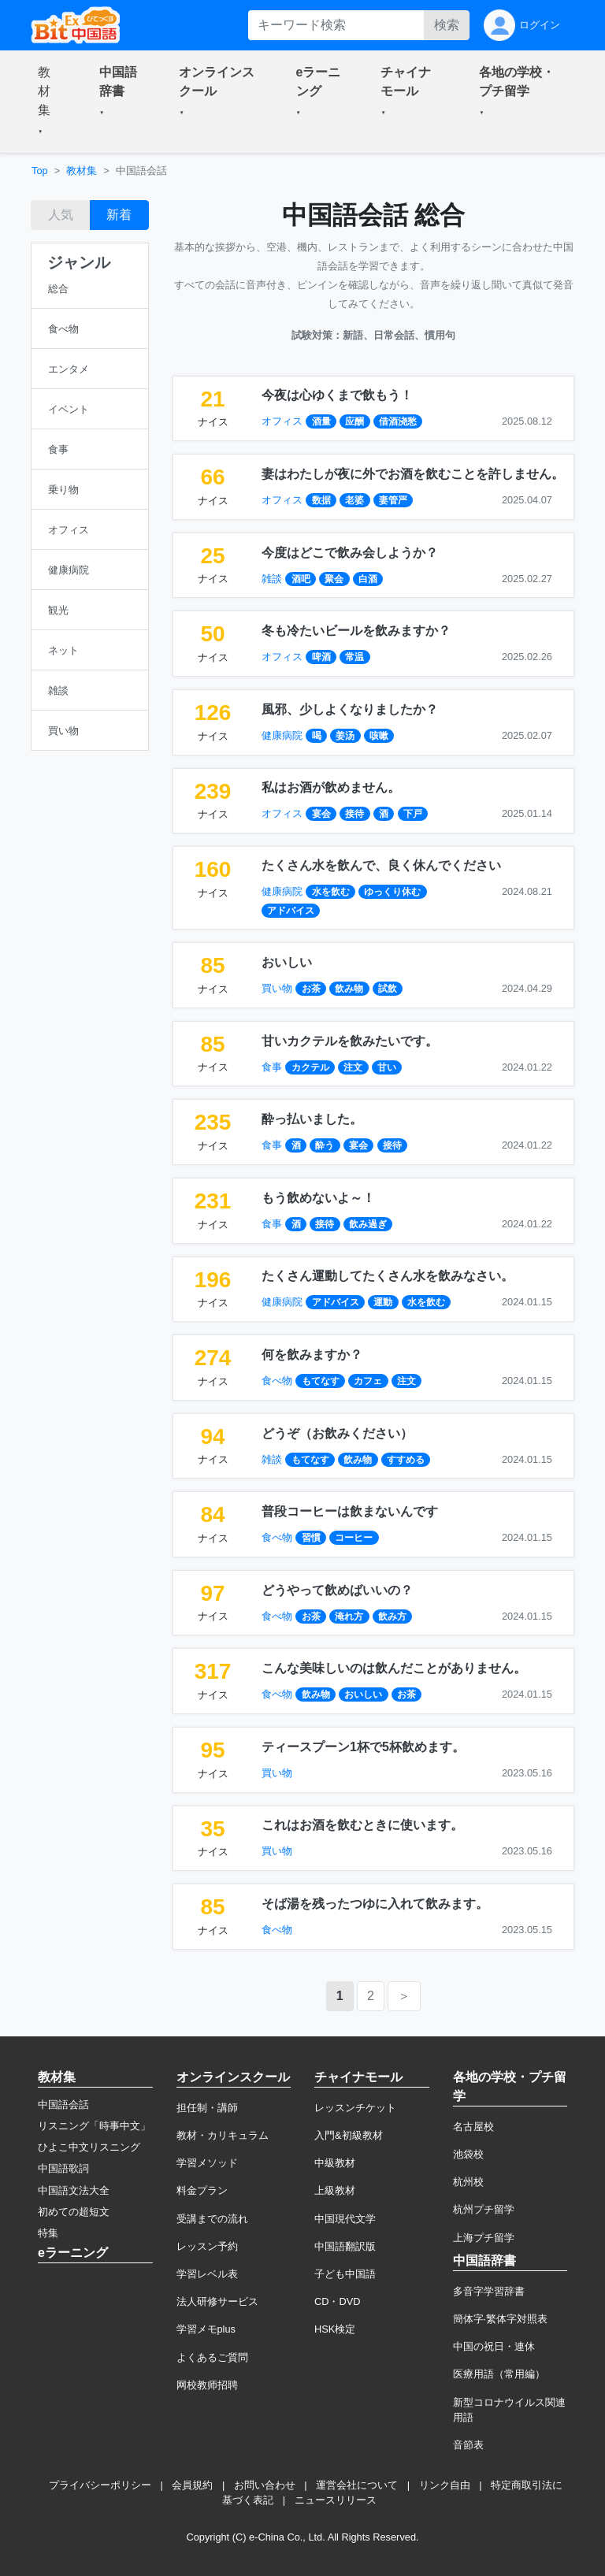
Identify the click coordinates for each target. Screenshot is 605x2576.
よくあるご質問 (212, 2357)
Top (40, 170)
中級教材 (334, 2163)
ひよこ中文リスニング (89, 2147)
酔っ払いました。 (312, 1119)
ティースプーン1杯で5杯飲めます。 (363, 1747)
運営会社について (357, 2485)
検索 (446, 25)
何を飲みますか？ (312, 1354)
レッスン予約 (207, 2246)
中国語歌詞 (63, 2168)
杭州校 (468, 2182)
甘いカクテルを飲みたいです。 (350, 1041)
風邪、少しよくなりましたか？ (350, 709)
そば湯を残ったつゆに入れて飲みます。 (375, 1903)
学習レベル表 (207, 2274)
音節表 (468, 2445)
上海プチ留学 (483, 2238)
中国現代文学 (345, 2219)
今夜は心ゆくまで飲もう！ (337, 395)
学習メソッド (207, 2163)
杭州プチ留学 (483, 2209)
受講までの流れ (212, 2219)
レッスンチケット (355, 2108)
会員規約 (192, 2485)
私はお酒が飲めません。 (331, 787)
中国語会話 (63, 2104)
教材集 (81, 170)
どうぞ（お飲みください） (337, 1433)
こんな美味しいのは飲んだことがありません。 (394, 1668)
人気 (60, 214)
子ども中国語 (345, 2274)
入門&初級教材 (348, 2135)
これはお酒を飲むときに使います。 (362, 1825)
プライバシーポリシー (100, 2485)
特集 (48, 2233)
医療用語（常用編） (499, 2374)
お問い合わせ (264, 2485)
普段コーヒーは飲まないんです (350, 1511)
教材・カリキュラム (222, 2135)
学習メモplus (206, 2329)
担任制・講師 (207, 2108)
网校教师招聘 (207, 2385)
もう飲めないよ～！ (318, 1197)
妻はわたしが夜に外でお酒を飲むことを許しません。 (413, 474)
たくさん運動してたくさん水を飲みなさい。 (388, 1275)
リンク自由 (444, 2485)
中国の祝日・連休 (494, 2346)
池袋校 (468, 2154)
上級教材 (334, 2190)
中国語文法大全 (73, 2190)
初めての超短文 (73, 2212)
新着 (119, 214)
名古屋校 (473, 2126)
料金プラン (202, 2190)
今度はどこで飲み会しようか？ (350, 552)
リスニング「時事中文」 (94, 2126)
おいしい (287, 962)
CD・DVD (337, 2301)
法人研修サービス (217, 2301)
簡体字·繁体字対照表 (500, 2319)
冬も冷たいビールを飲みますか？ (356, 630)
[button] (49, 101)
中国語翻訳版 (345, 2246)
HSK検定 (334, 2329)
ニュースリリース (336, 2500)
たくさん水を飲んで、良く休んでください (381, 865)
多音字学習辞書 (489, 2291)
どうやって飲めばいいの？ (337, 1590)
